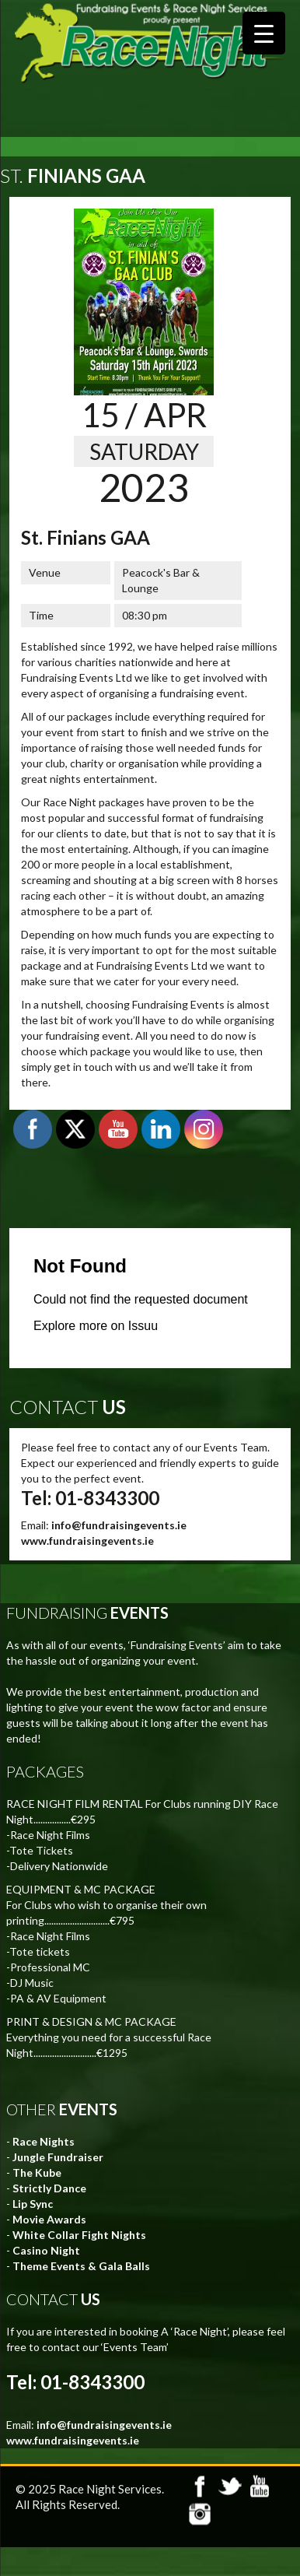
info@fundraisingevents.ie (119, 1525)
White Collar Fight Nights (79, 2234)
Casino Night (46, 2250)
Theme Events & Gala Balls (81, 2265)
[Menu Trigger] (263, 33)
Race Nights (43, 2141)
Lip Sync (32, 2203)
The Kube (36, 2172)
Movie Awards (49, 2219)
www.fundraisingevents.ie (87, 1540)
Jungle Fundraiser (57, 2157)
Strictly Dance (49, 2188)
